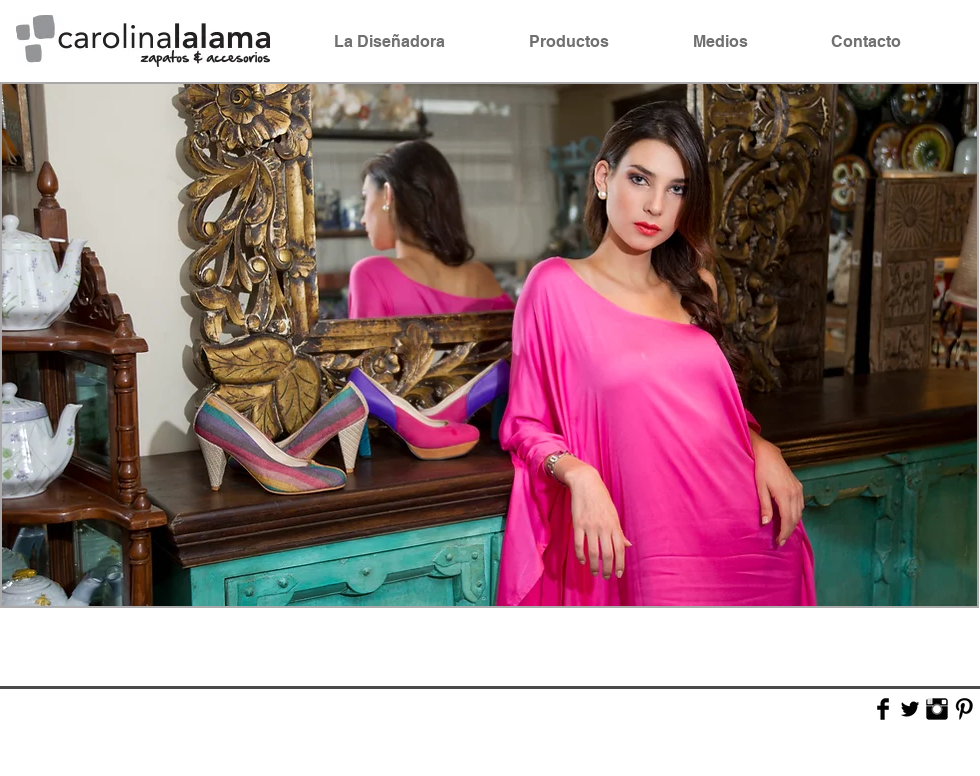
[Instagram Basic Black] (937, 709)
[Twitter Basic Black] (910, 709)
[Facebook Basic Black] (883, 709)
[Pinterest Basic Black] (964, 709)
